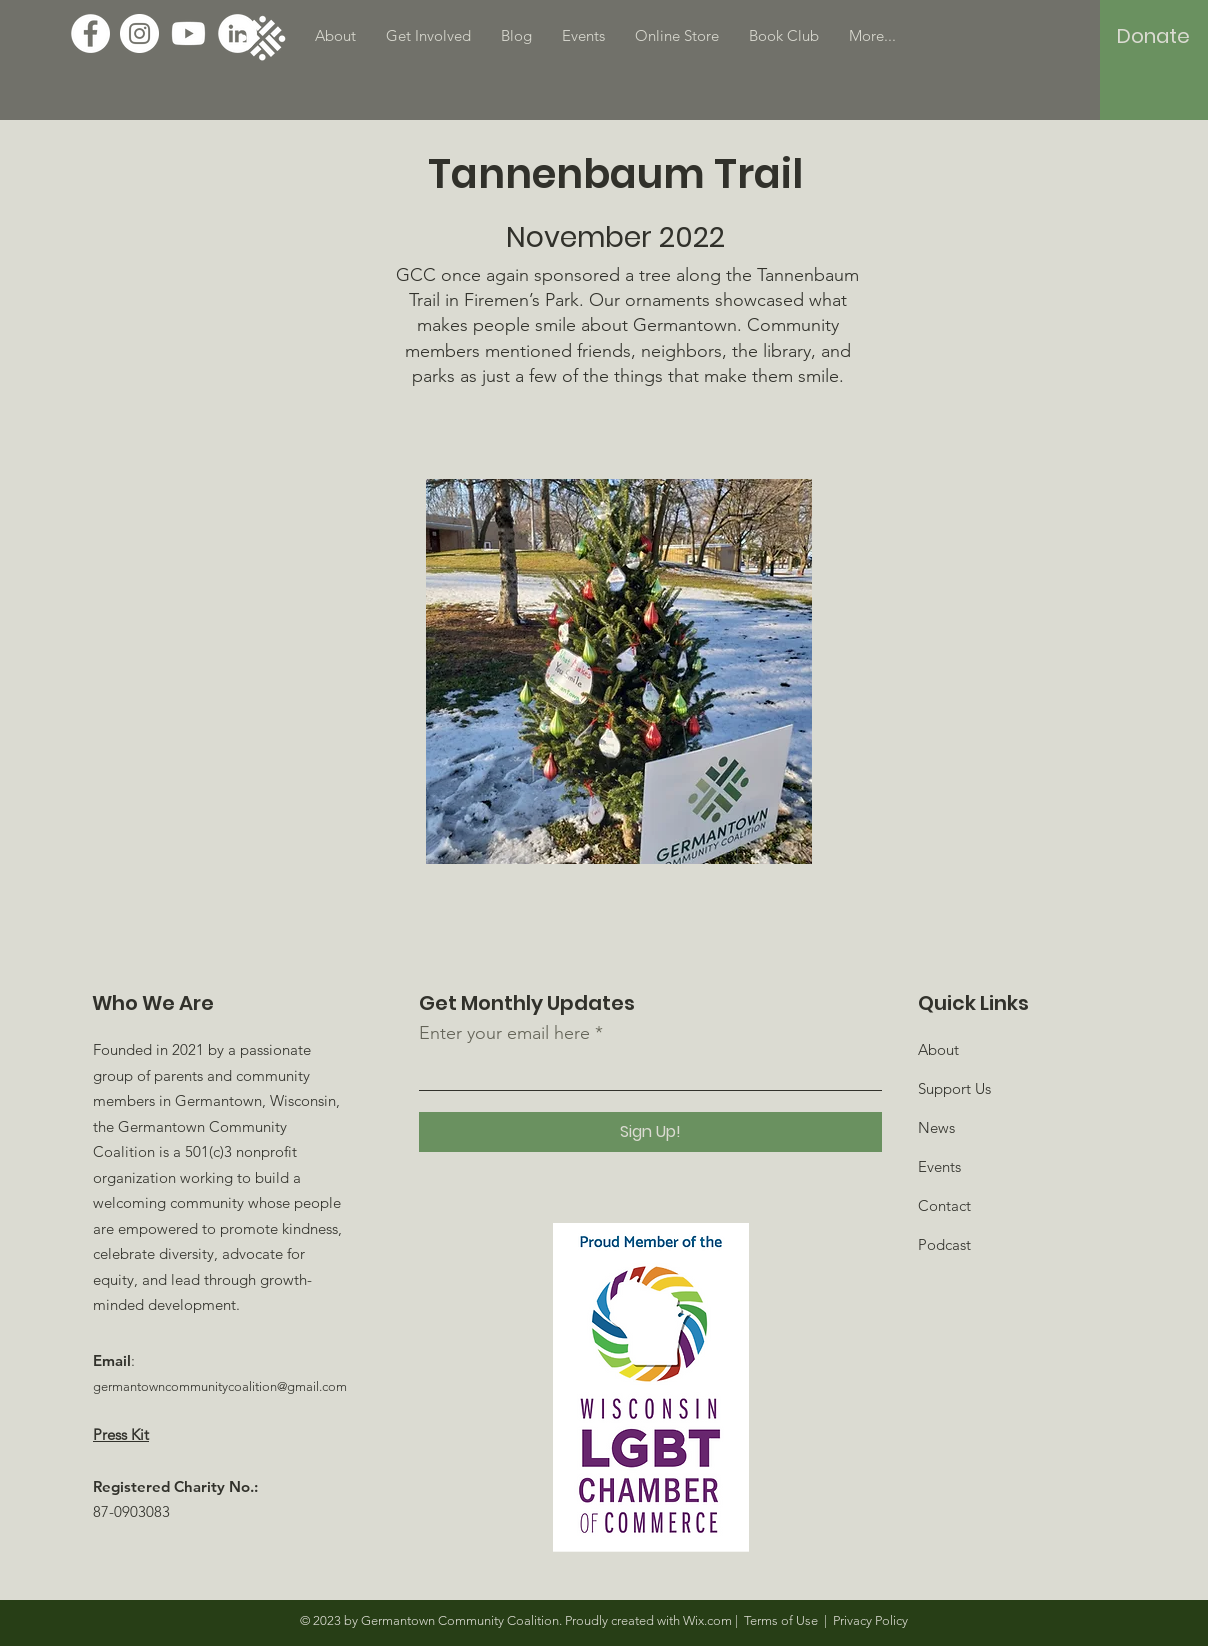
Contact (944, 1205)
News (936, 1127)
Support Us (954, 1088)
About (938, 1049)
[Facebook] (90, 33)
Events (939, 1166)
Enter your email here (504, 1033)
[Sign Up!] (650, 1132)
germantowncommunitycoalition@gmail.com (220, 1386)
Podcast (944, 1244)
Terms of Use (781, 1620)
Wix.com (707, 1620)
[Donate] (1153, 36)
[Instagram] (139, 33)
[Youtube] (188, 33)
